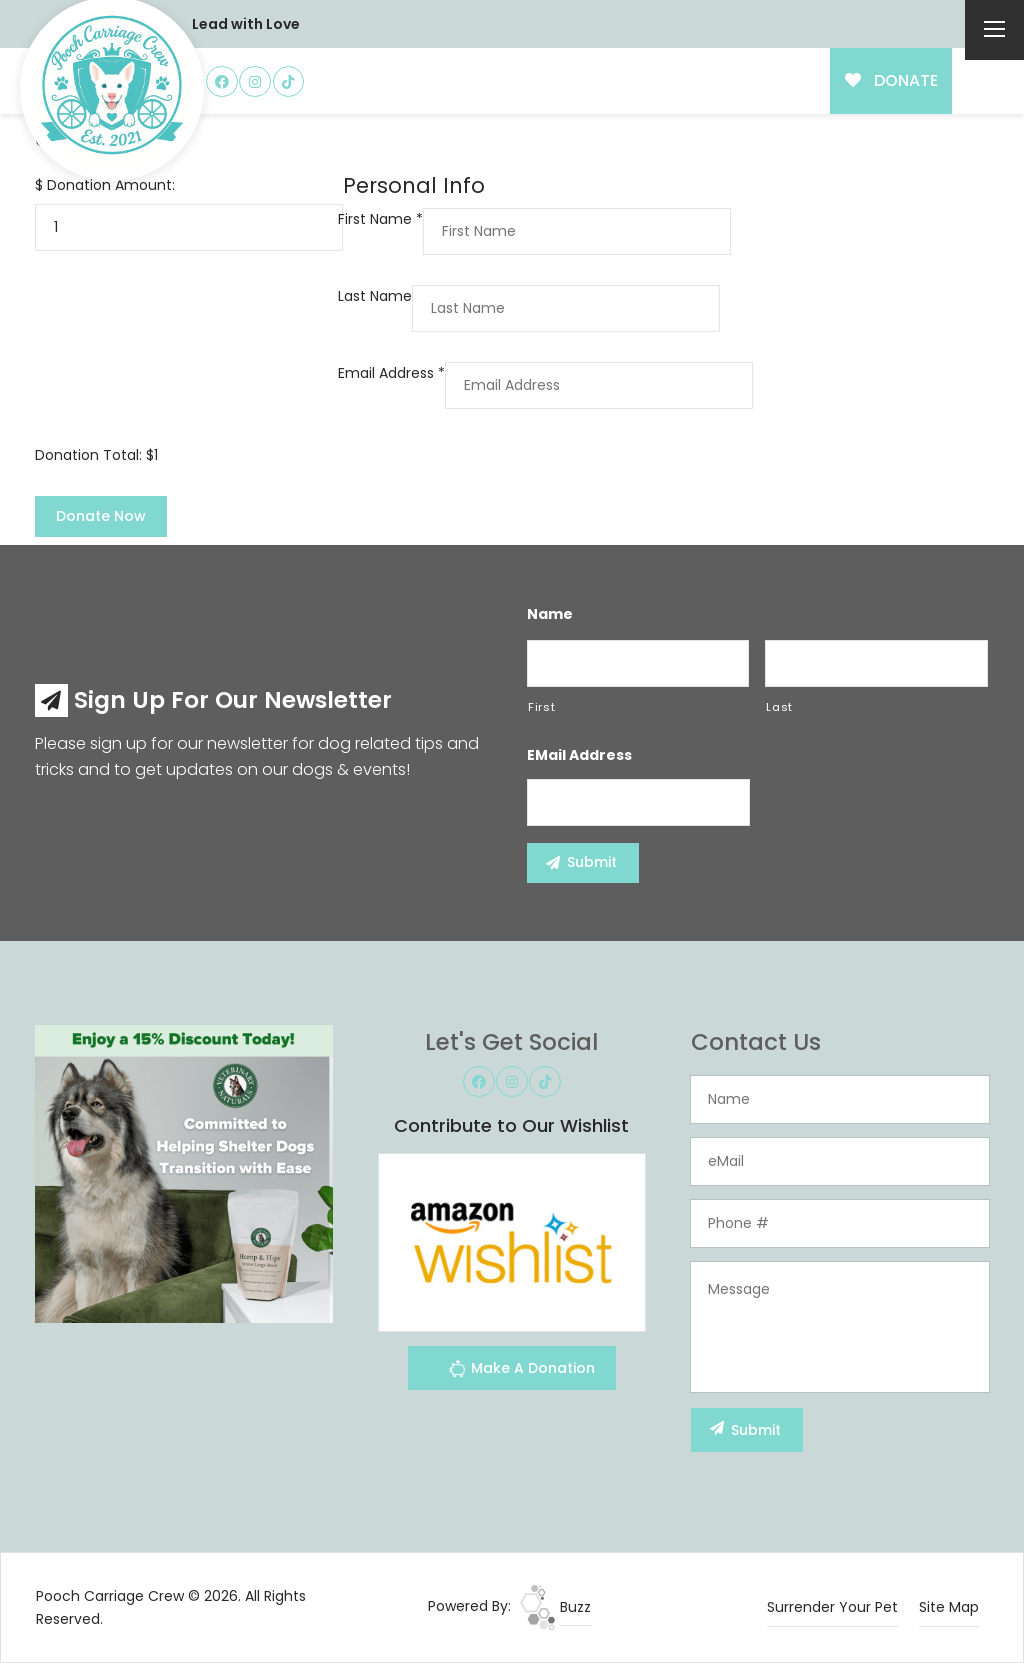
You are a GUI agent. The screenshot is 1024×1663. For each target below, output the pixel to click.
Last (779, 707)
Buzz (555, 1607)
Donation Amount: (111, 185)
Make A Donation (521, 1371)
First (541, 707)
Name (550, 614)
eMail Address (579, 755)
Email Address (391, 373)
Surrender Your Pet (832, 1607)
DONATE (891, 80)
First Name (380, 219)
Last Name (375, 296)
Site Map (949, 1607)
